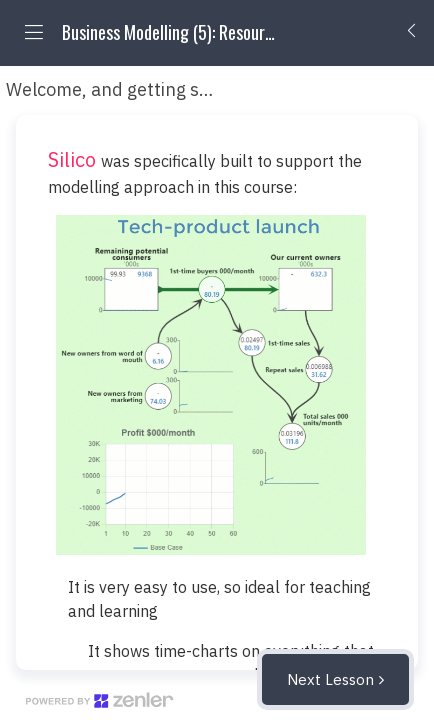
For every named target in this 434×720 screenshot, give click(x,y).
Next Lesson (330, 679)
